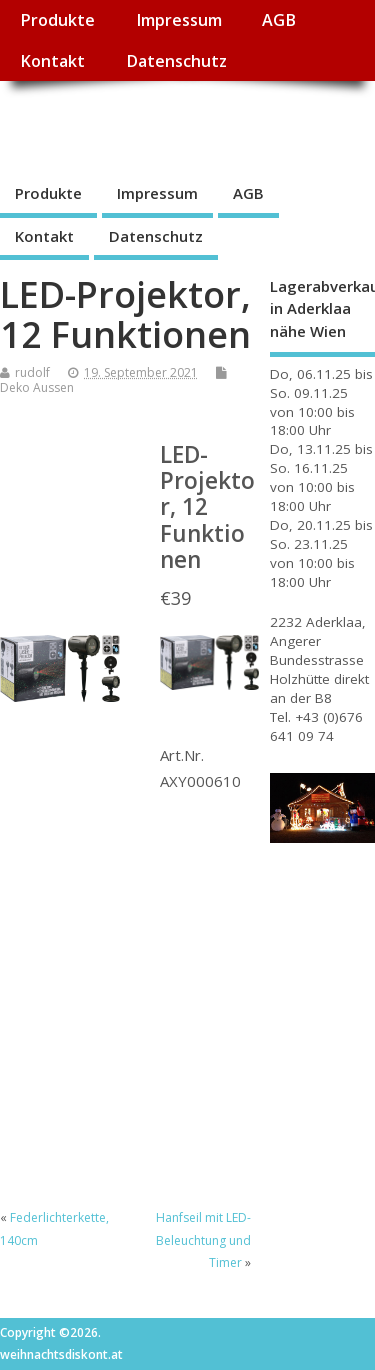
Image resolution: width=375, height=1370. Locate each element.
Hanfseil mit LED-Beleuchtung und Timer (203, 1240)
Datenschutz (176, 61)
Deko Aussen (37, 387)
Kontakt (52, 61)
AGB (279, 20)
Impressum (179, 20)
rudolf (32, 372)
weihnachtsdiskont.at (178, 125)
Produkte (57, 20)
